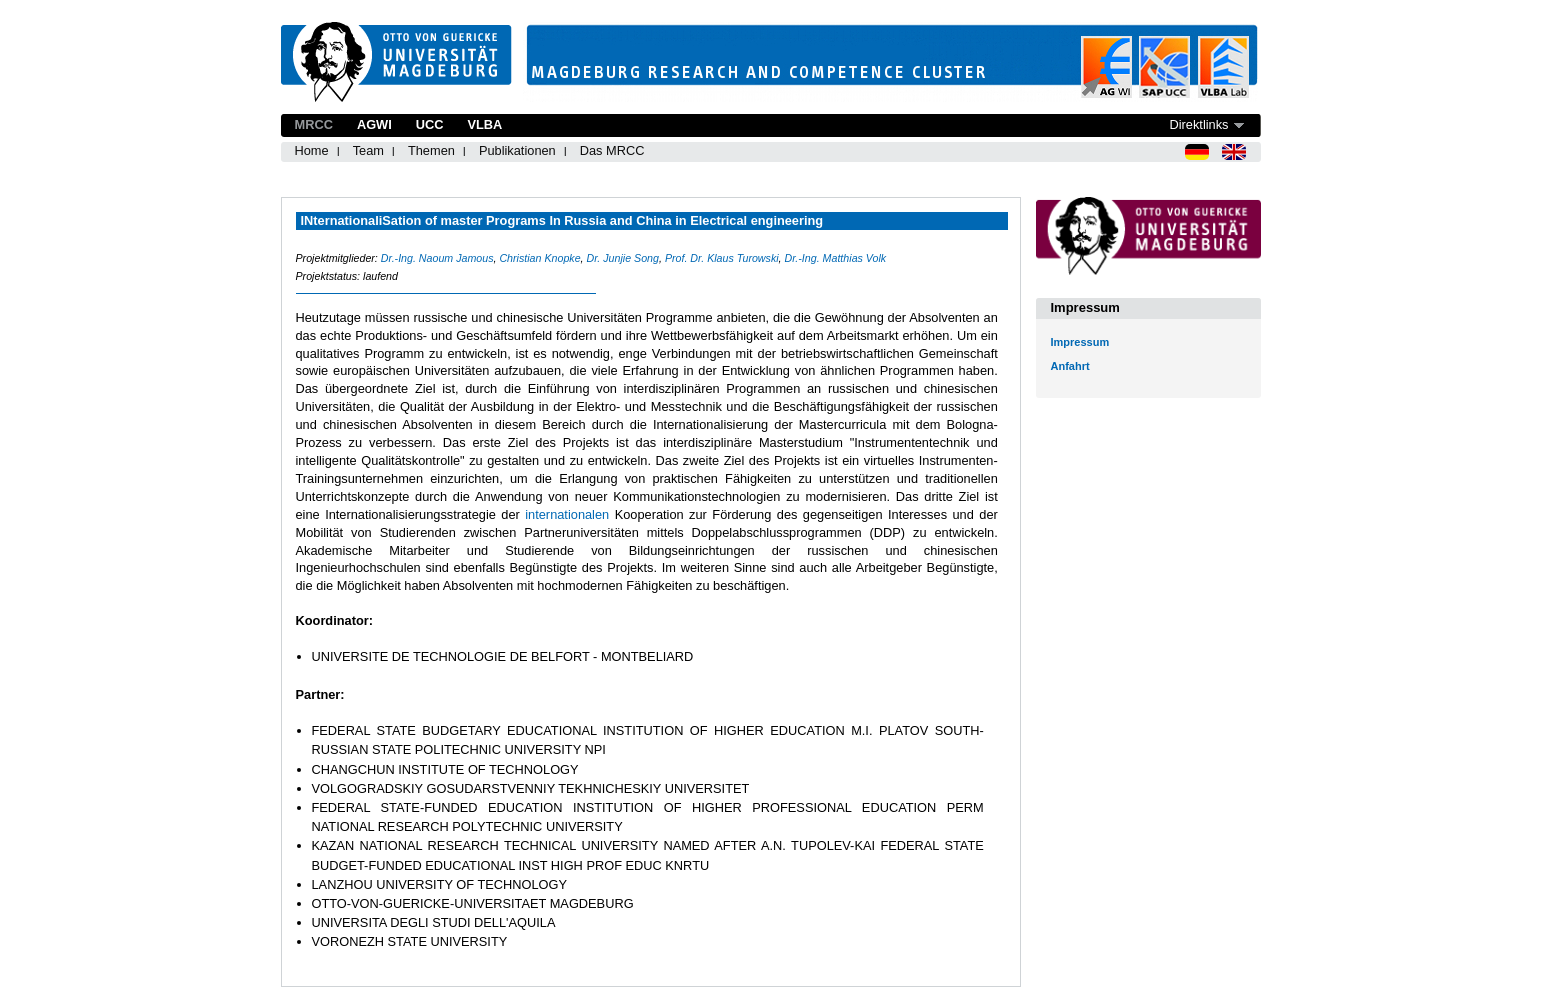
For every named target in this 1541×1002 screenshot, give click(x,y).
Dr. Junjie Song (623, 258)
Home (312, 150)
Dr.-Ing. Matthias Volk (836, 258)
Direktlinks (1198, 124)
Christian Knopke (539, 258)
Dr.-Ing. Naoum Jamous (437, 258)
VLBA (484, 124)
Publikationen (517, 150)
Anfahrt (1070, 366)
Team (368, 150)
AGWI (374, 124)
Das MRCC (612, 150)
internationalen (569, 514)
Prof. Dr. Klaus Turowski (722, 258)
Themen (431, 150)
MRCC (314, 124)
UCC (430, 124)
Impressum (1080, 342)
